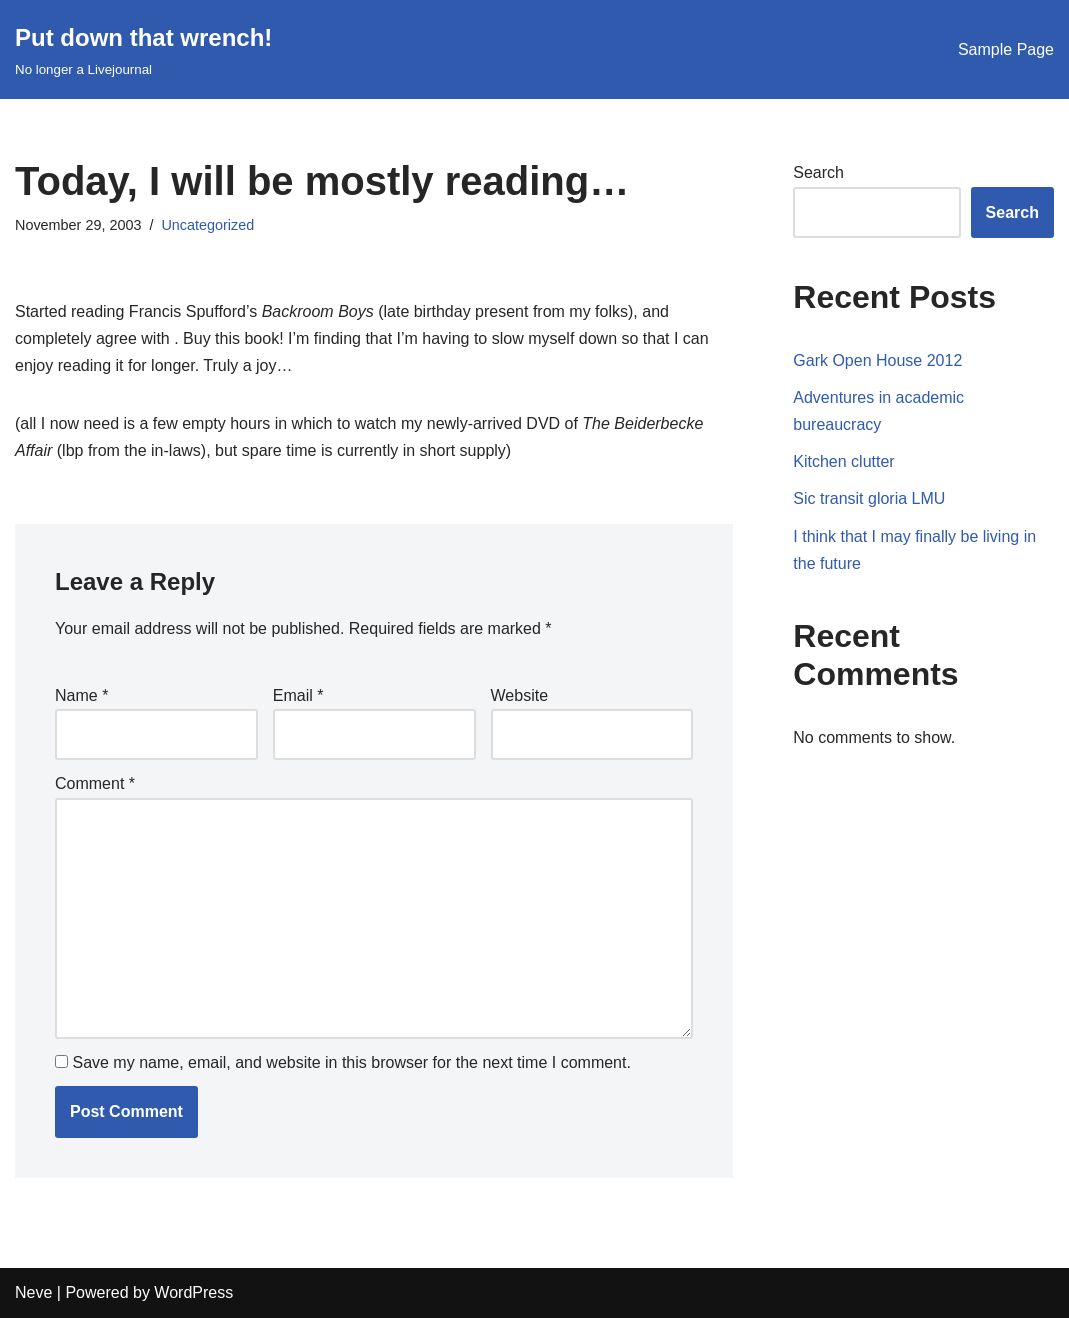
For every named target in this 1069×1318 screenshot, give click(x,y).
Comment (95, 783)
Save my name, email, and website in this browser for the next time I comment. (351, 1062)
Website (520, 695)
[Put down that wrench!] (143, 49)
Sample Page (1006, 49)
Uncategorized (207, 225)
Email (298, 695)
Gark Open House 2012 (877, 360)
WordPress (193, 1292)
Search (818, 172)
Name (81, 695)
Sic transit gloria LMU (869, 498)
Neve (33, 1292)
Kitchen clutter (843, 461)
